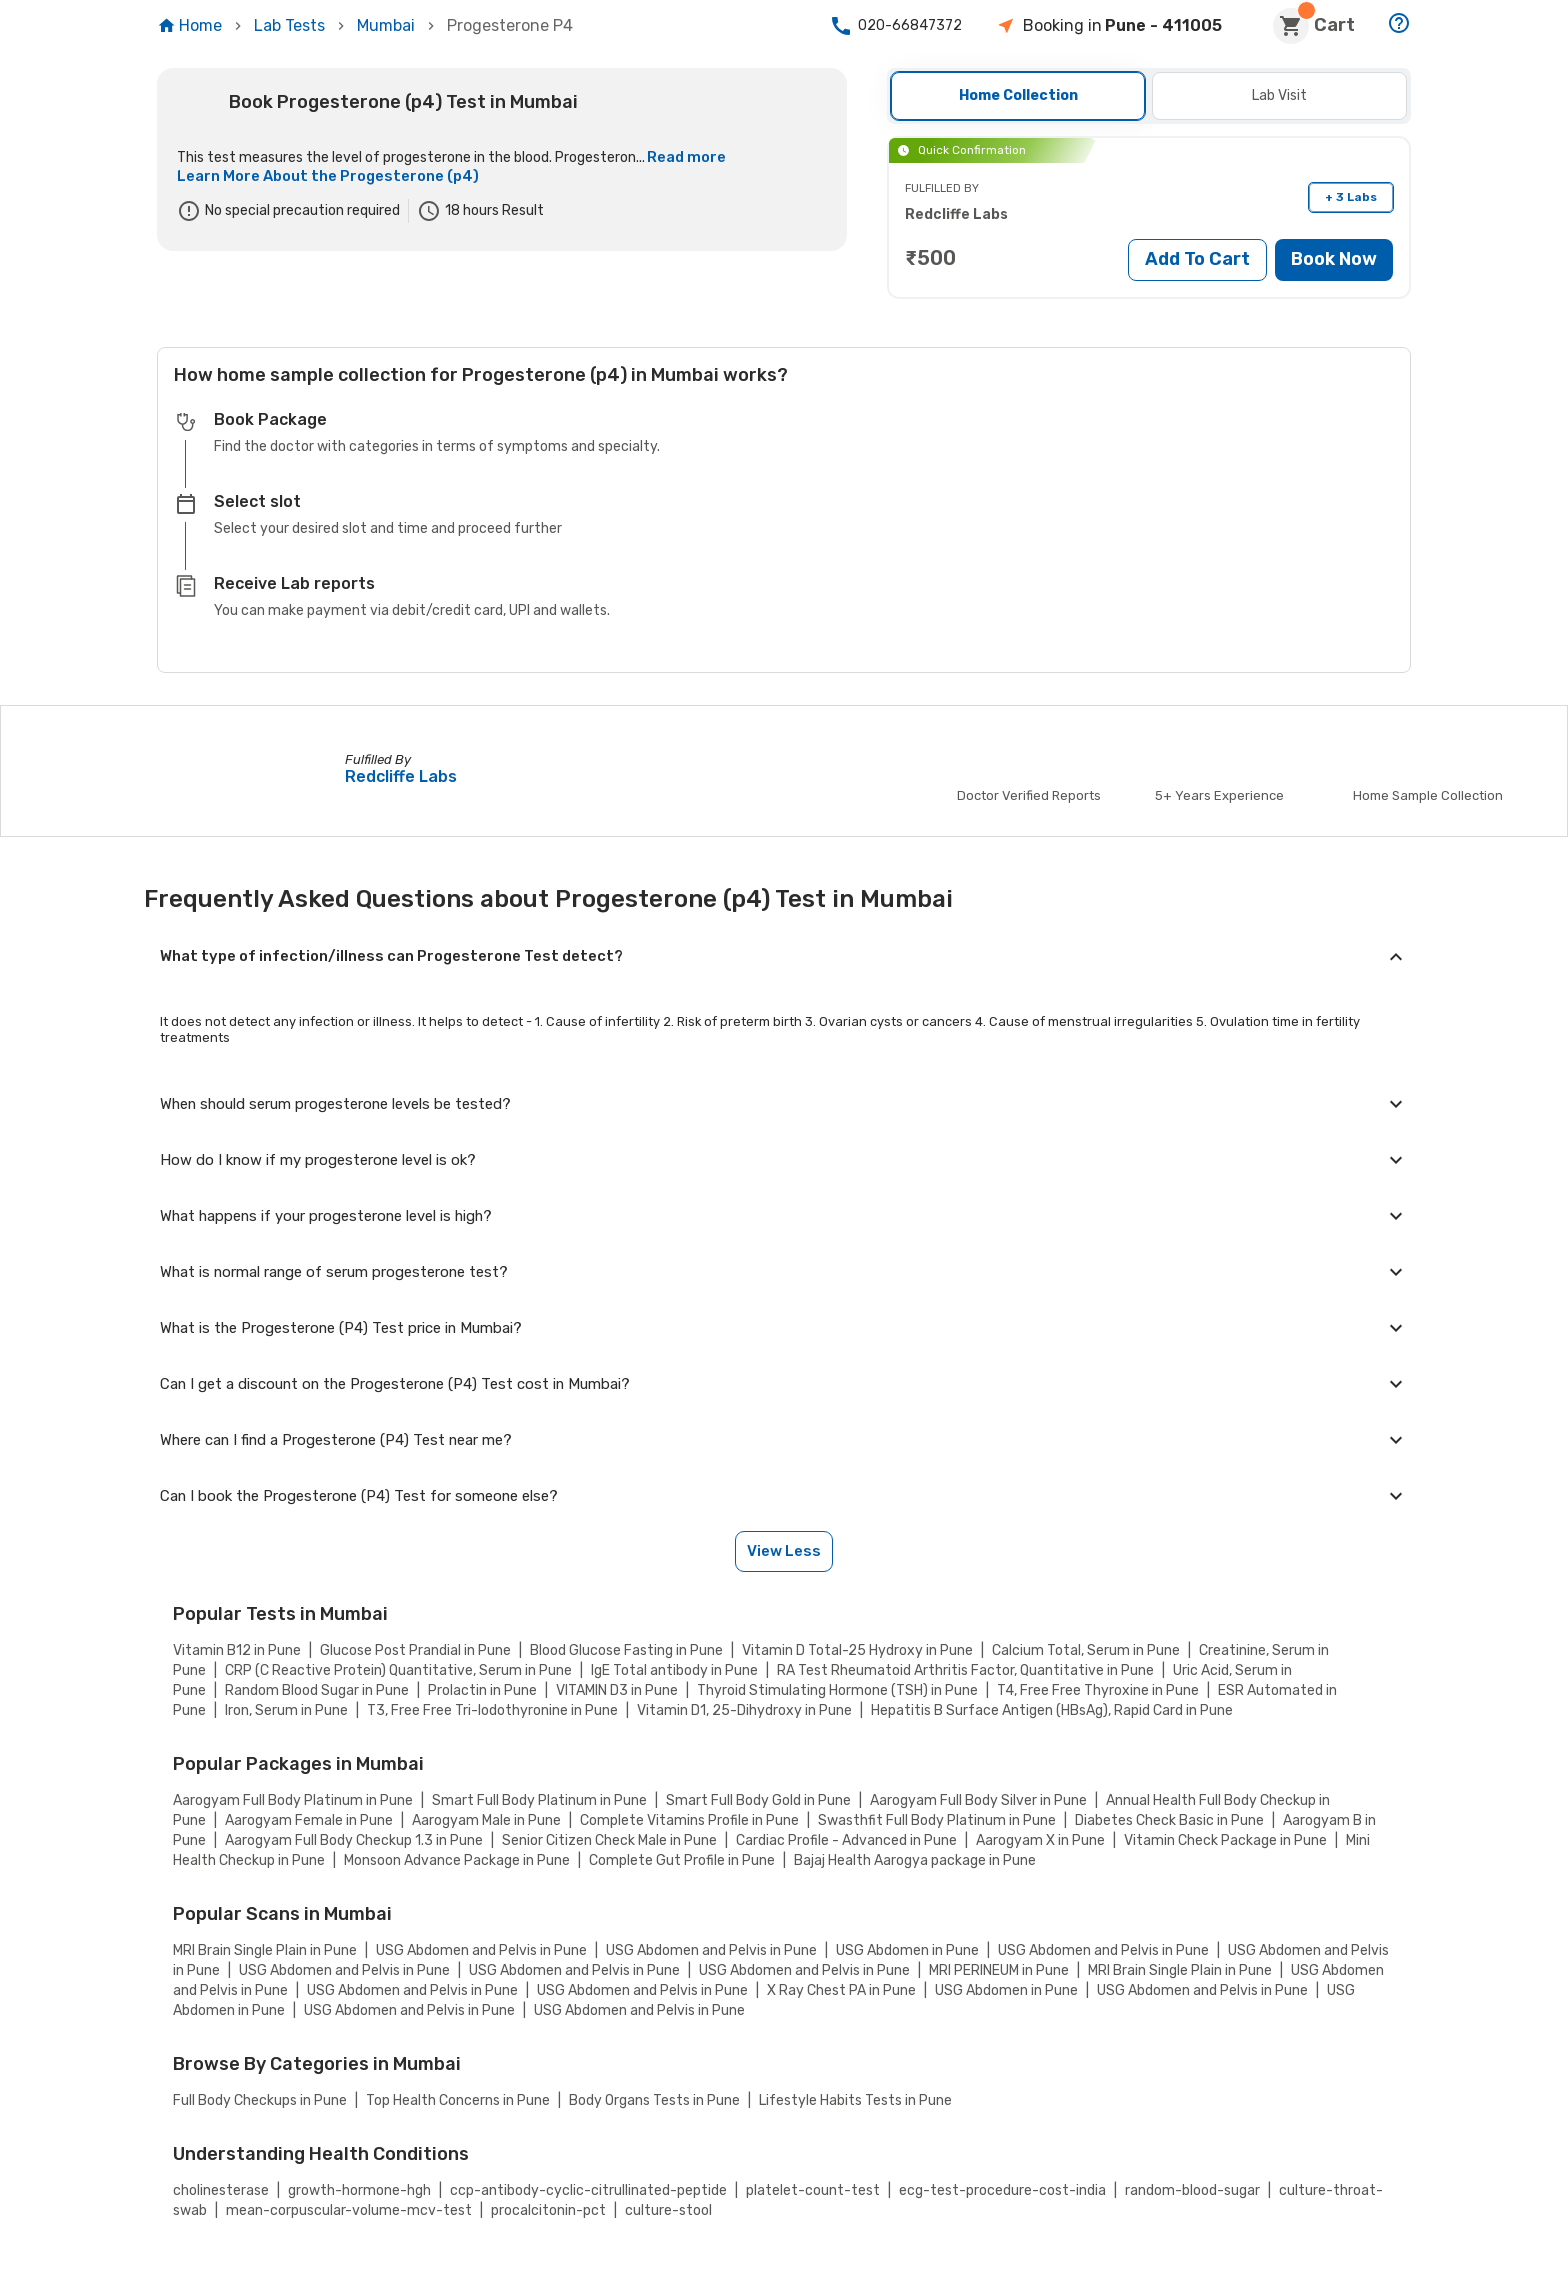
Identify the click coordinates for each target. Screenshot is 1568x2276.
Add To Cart (1198, 259)
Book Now (1333, 259)
